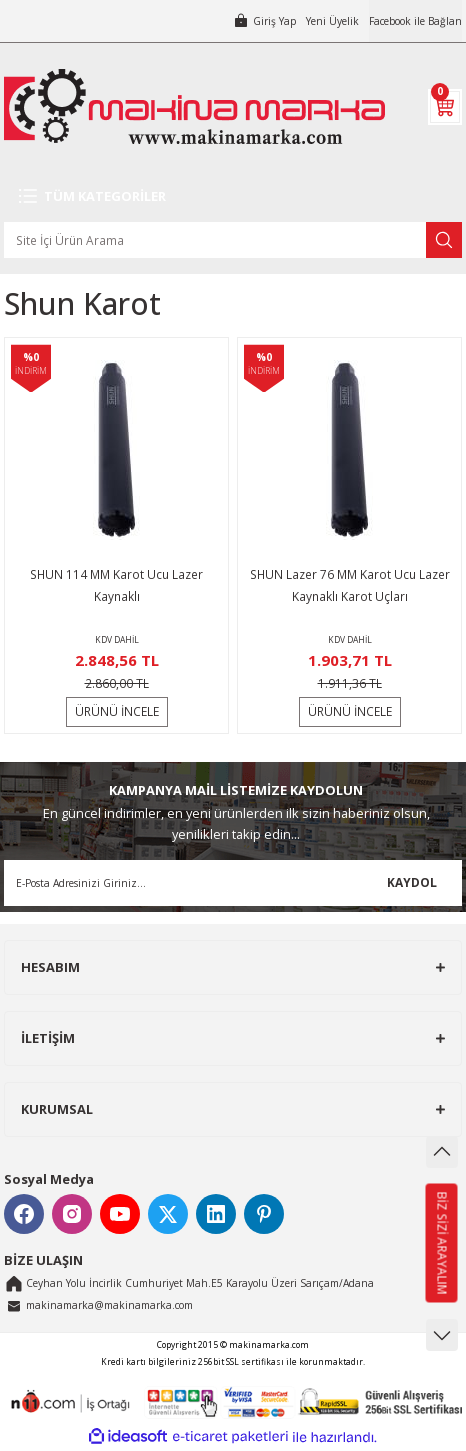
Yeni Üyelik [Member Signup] (332, 21)
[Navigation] (233, 196)
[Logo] (194, 106)
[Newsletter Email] (233, 883)
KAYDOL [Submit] (412, 882)
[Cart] (445, 107)
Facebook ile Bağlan (415, 21)
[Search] (233, 240)
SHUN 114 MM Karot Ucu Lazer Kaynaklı (116, 585)
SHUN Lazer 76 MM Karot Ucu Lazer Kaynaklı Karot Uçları (350, 585)
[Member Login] (264, 21)
